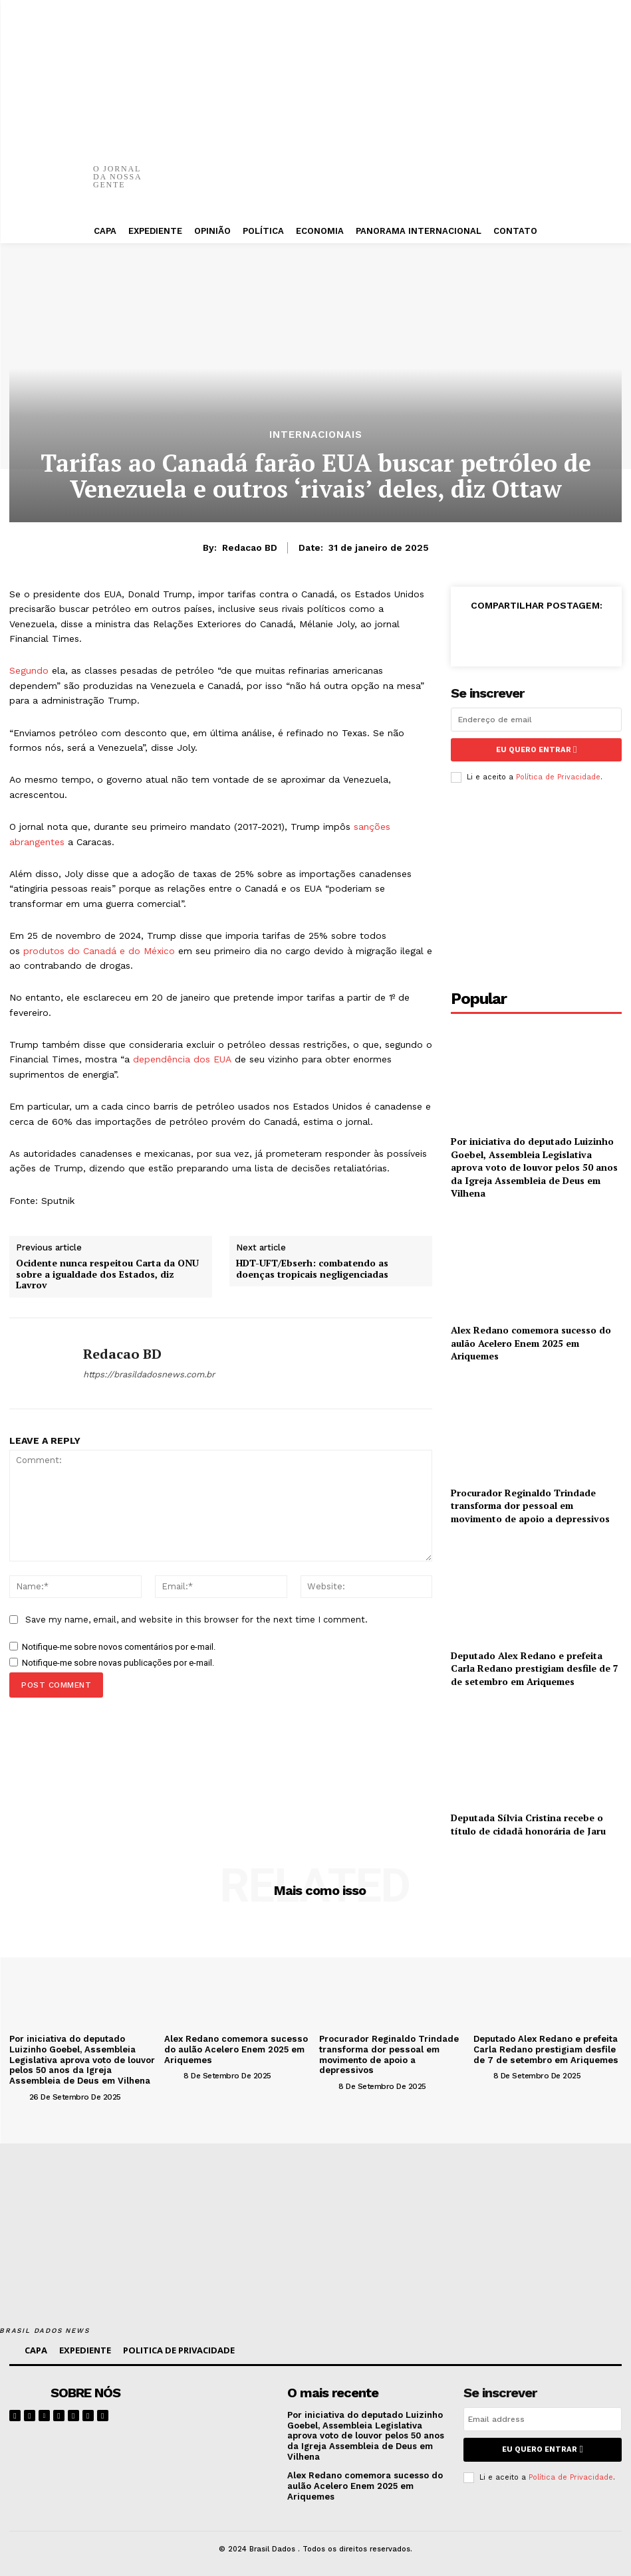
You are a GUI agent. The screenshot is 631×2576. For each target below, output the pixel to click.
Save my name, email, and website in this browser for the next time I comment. (196, 1620)
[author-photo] (18, 2095)
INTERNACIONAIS (315, 435)
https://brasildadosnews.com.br (149, 1374)
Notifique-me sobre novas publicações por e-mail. (118, 1663)
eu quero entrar (536, 750)
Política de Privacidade (558, 777)
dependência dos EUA (182, 1059)
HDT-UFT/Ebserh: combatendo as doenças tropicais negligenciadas (312, 1269)
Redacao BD (249, 547)
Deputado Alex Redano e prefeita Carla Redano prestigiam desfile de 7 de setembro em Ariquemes (534, 1667)
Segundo (29, 670)
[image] (224, 2409)
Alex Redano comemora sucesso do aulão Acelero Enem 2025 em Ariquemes (531, 1342)
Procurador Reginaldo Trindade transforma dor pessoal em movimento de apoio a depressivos (530, 1505)
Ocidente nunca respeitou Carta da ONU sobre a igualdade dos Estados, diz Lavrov (107, 1274)
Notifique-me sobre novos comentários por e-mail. (118, 1647)
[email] (536, 720)
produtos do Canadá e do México (99, 950)
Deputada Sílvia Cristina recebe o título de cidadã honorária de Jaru (528, 1824)
